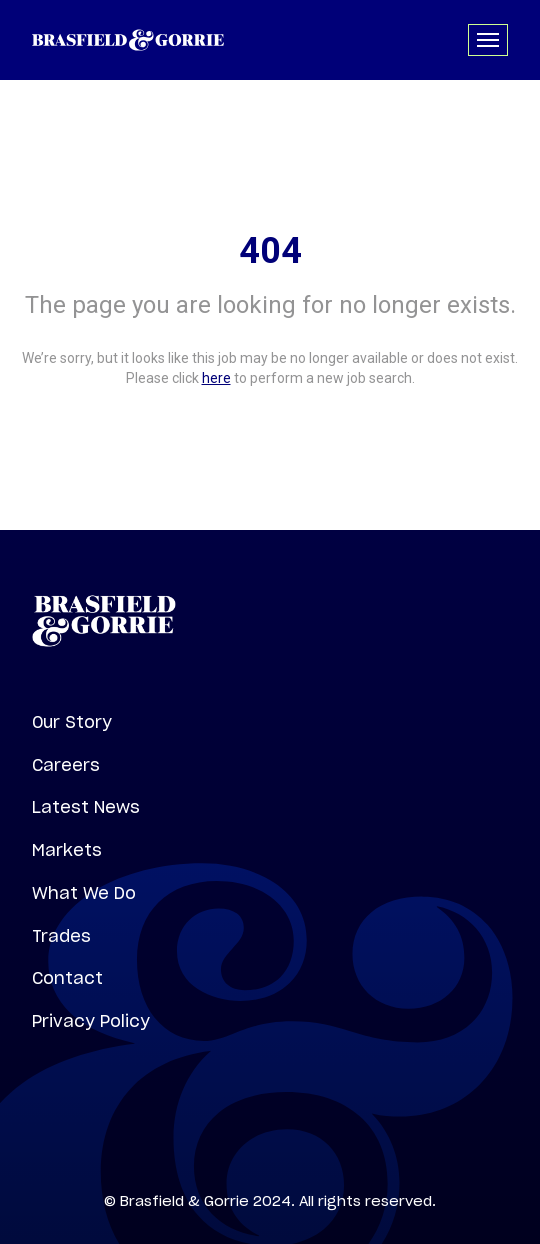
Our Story (72, 722)
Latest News (86, 807)
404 (270, 251)
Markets (67, 850)
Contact (67, 978)
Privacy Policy (91, 1021)
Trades (61, 936)
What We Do (84, 893)
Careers (66, 765)
